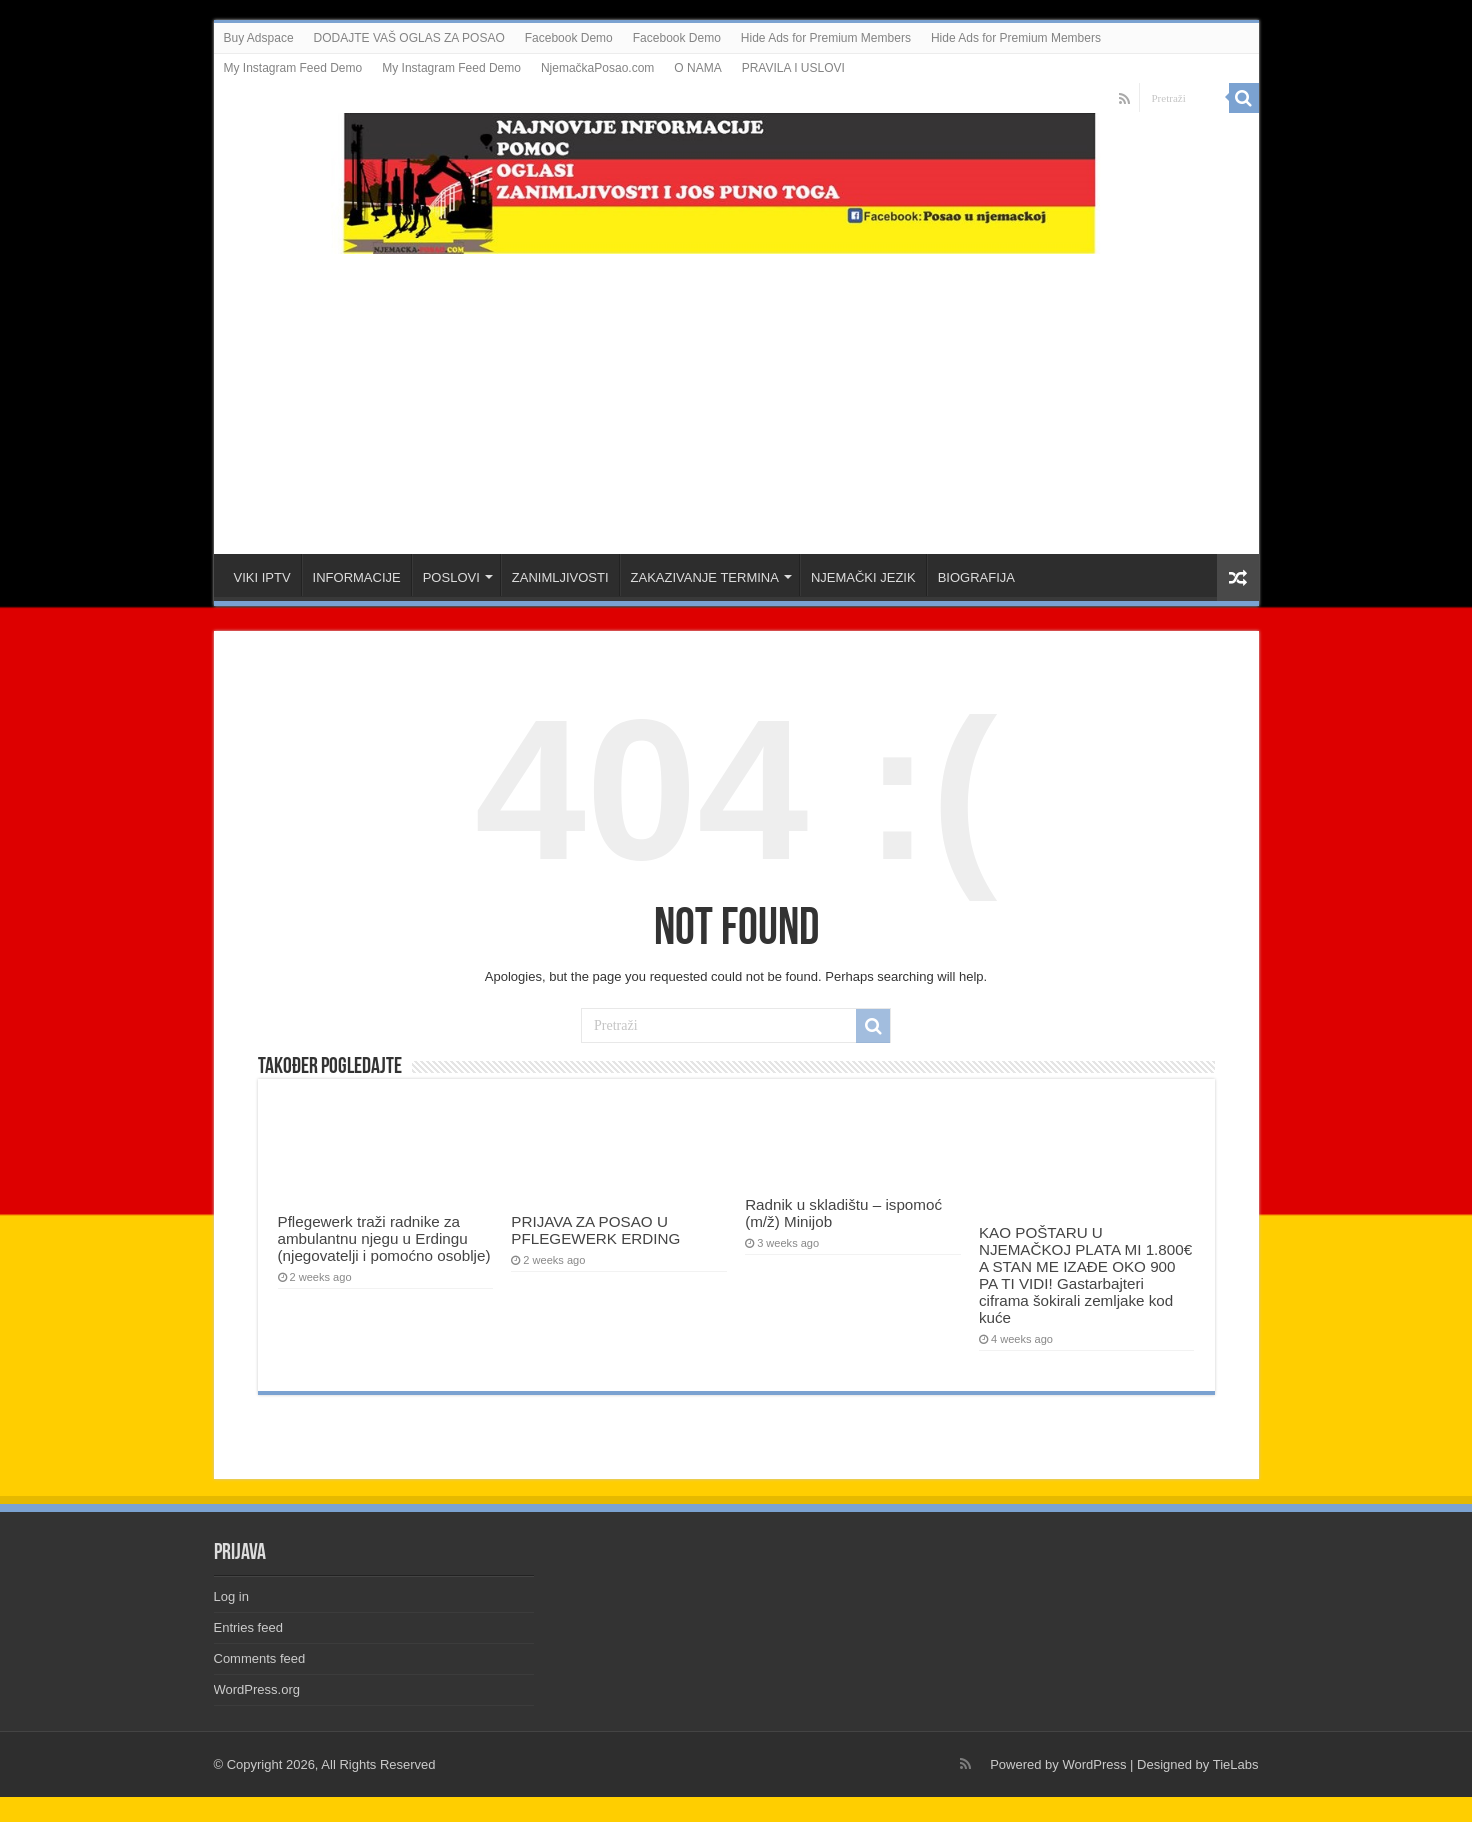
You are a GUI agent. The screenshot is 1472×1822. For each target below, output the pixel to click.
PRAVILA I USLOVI (793, 68)
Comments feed (260, 1658)
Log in (231, 1596)
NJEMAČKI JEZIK (863, 577)
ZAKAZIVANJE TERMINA (705, 577)
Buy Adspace (259, 38)
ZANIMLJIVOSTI (560, 577)
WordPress (1094, 1764)
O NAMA (697, 68)
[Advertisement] (736, 394)
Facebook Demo (569, 38)
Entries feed (248, 1627)
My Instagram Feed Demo (293, 68)
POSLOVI (451, 577)
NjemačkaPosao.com (597, 68)
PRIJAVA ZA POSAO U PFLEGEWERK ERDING (595, 1230)
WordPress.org (257, 1689)
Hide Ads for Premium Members (826, 38)
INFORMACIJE (357, 577)
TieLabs (1236, 1764)
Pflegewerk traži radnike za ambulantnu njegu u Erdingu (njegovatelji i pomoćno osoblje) (384, 1238)
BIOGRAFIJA (976, 577)
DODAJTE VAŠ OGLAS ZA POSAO (409, 38)
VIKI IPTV (262, 577)
